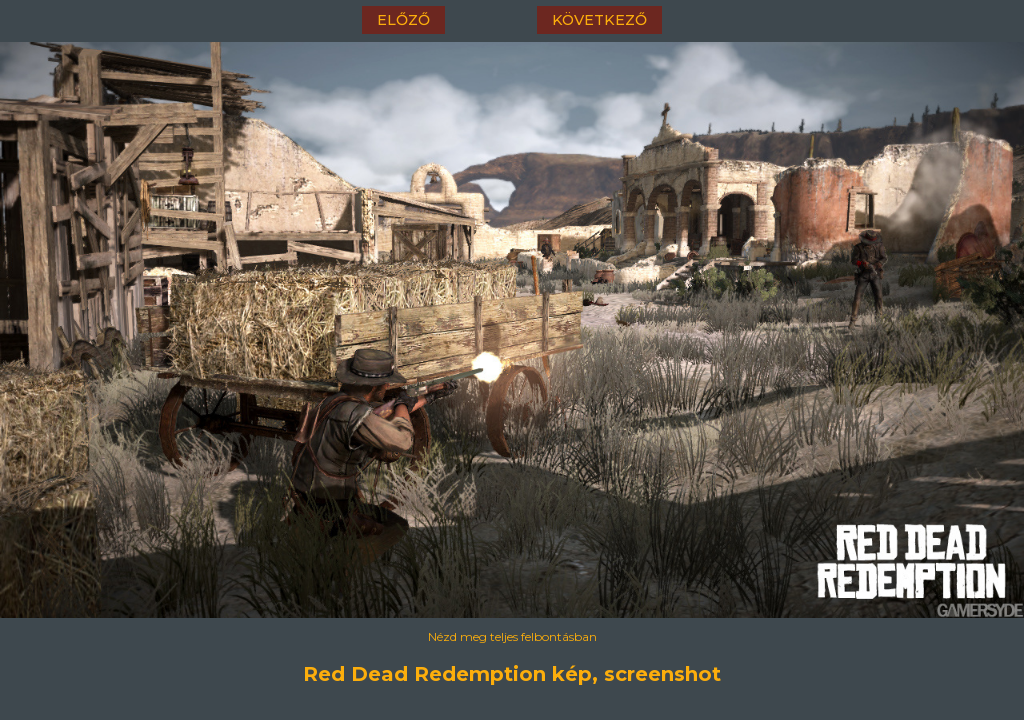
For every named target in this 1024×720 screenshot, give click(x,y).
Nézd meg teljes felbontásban (512, 636)
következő (599, 20)
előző (403, 20)
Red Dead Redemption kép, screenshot (512, 674)
